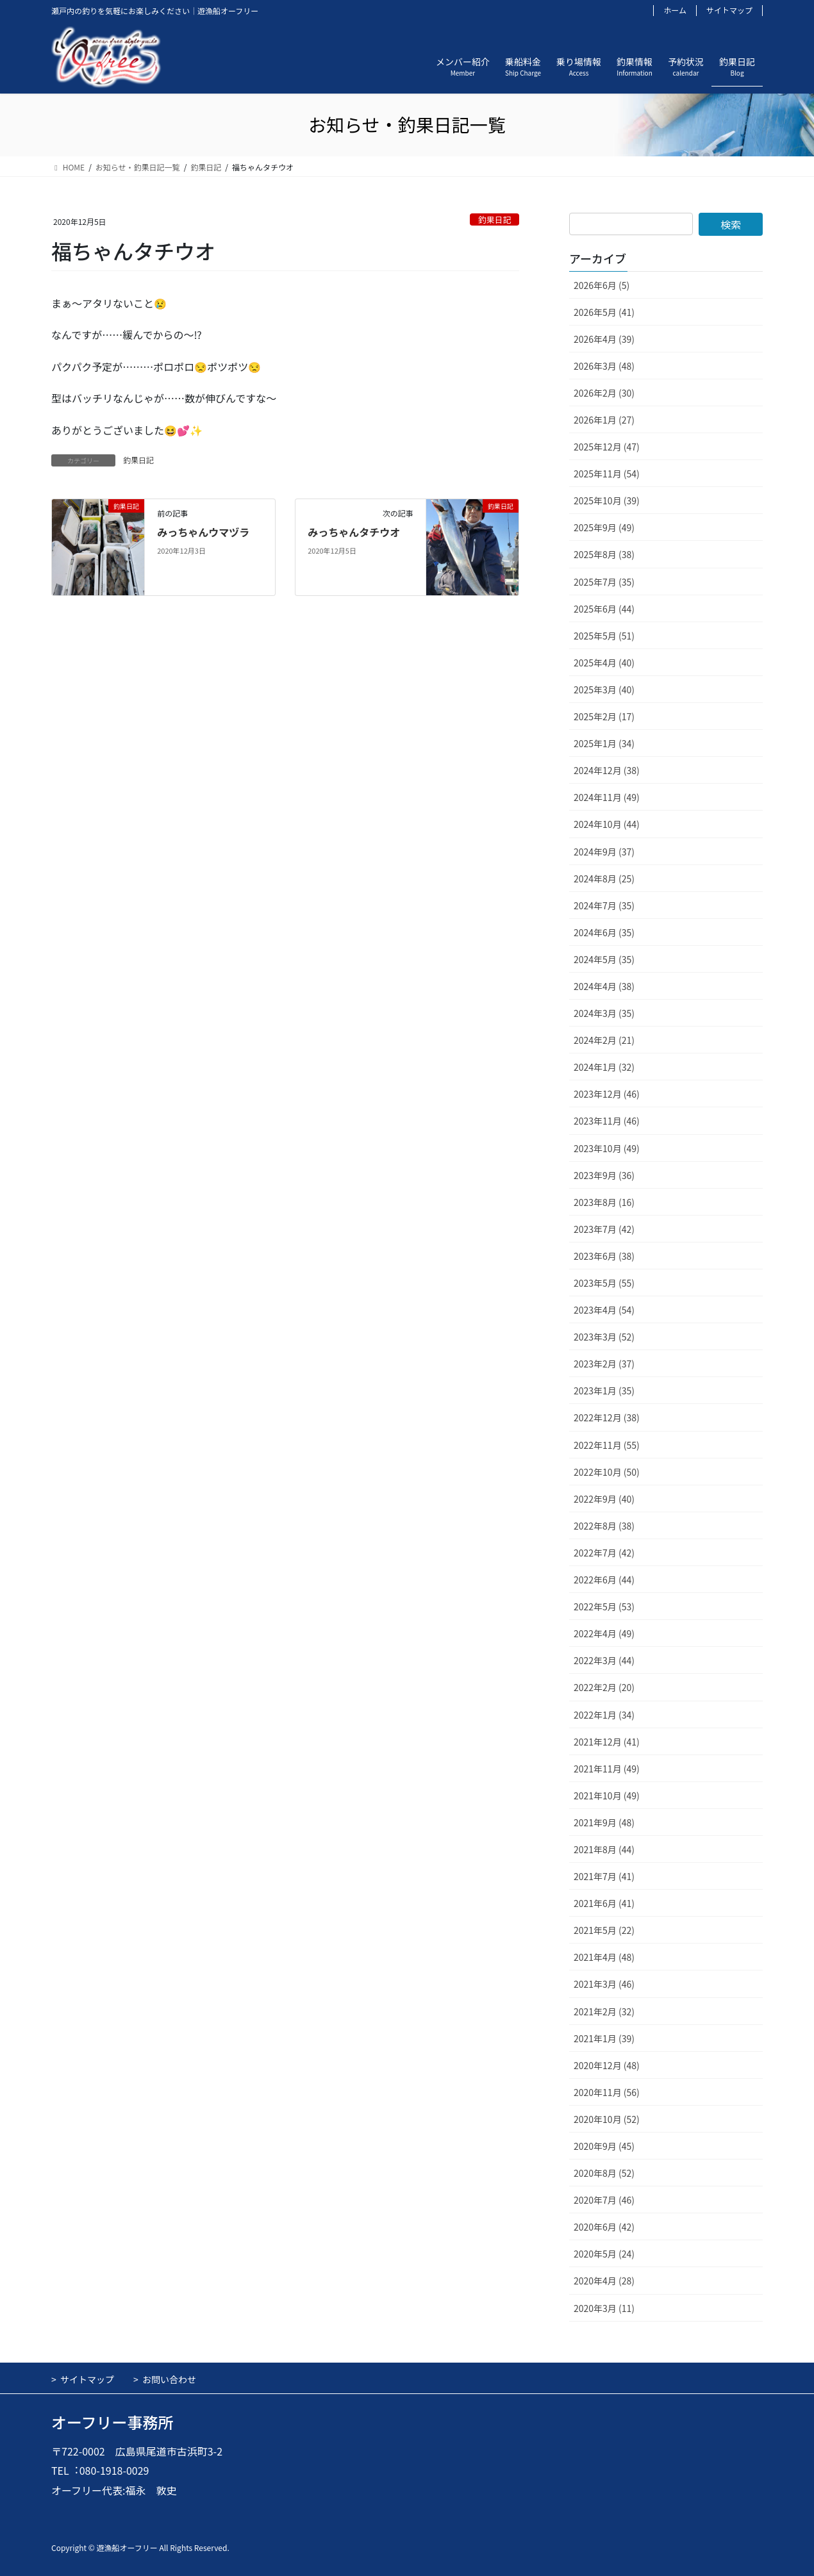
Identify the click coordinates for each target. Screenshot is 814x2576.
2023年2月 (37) (604, 1363)
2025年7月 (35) (604, 581)
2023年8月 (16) (604, 1202)
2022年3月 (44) (604, 1660)
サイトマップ (729, 10)
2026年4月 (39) (604, 339)
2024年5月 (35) (604, 959)
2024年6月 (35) (604, 932)
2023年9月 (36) (604, 1175)
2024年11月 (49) (607, 797)
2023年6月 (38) (604, 1256)
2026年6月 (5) (601, 285)
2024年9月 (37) (604, 851)
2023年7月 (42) (604, 1229)
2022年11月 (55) (607, 1445)
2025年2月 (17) (604, 716)
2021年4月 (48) (604, 1957)
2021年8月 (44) (604, 1849)
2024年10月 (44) (607, 824)
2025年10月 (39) (607, 500)
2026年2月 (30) (604, 392)
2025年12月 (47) (607, 446)
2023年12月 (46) (607, 1093)
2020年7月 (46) (604, 2199)
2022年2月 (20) (604, 1687)
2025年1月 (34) (604, 743)
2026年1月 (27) (604, 419)
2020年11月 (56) (607, 2092)
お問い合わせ (169, 2379)
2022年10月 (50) (607, 1472)
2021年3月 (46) (604, 1983)
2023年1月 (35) (604, 1390)
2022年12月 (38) (607, 1417)
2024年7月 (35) (604, 905)
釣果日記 (494, 219)
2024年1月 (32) (604, 1067)
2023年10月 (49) (607, 1148)
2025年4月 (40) (604, 662)
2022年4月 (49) (604, 1633)
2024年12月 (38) (607, 770)
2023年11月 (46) (607, 1120)
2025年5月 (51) (604, 635)
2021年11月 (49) (607, 1768)
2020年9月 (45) (604, 2146)
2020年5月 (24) (604, 2253)
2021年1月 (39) (604, 2038)
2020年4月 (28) (604, 2280)
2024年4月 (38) (604, 986)
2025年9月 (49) (604, 527)
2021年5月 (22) (604, 1930)
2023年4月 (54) (604, 1309)
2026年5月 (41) (604, 312)
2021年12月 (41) (607, 1741)
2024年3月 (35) (604, 1013)
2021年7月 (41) (604, 1876)
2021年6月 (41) (604, 1903)
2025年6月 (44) (604, 608)
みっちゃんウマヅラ (203, 532)
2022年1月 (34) (604, 1714)
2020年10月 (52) (607, 2119)
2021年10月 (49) (607, 1795)
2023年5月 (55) (604, 1282)
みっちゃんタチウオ (354, 532)
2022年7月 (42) (604, 1552)
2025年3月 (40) (604, 689)
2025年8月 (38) (604, 554)
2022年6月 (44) (604, 1579)
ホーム (674, 10)
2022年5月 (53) (604, 1606)
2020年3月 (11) (604, 2308)
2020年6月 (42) (604, 2226)
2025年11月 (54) (607, 473)
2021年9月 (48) (604, 1822)
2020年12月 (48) (607, 2065)
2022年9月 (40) (604, 1498)
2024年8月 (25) (604, 878)
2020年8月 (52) (604, 2173)
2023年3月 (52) (604, 1336)
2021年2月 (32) (604, 2011)
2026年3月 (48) (604, 365)
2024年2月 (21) (604, 1040)
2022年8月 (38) (604, 1525)
